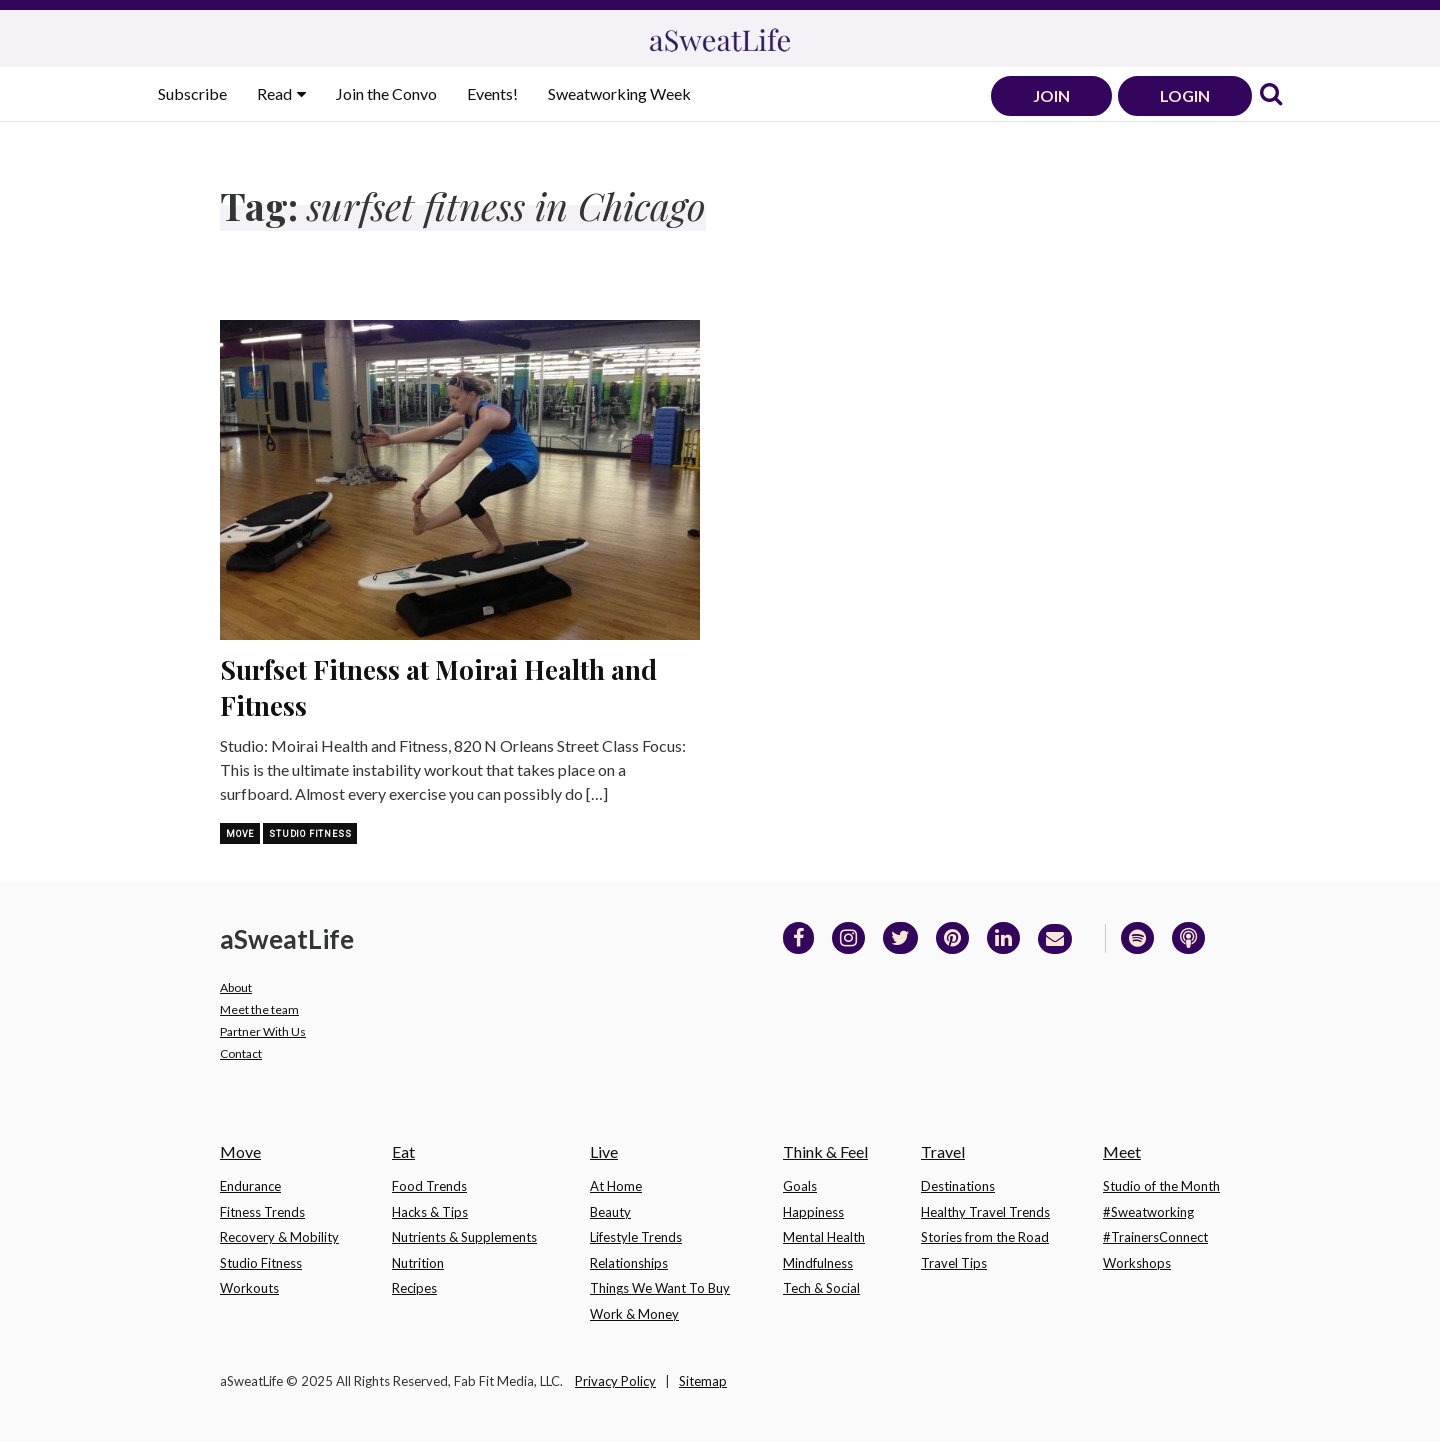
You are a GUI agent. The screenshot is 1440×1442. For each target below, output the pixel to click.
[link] (1271, 95)
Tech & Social (821, 1288)
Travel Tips (954, 1263)
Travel (943, 1151)
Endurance (250, 1186)
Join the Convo (386, 93)
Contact (241, 1053)
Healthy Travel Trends (985, 1212)
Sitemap (703, 1381)
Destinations (958, 1186)
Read (276, 93)
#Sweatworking (1148, 1212)
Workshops (1137, 1263)
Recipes (414, 1288)
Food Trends (429, 1186)
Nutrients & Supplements (464, 1237)
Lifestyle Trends (636, 1237)
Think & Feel (825, 1151)
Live (604, 1151)
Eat (403, 1151)
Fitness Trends (262, 1212)
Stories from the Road (985, 1237)
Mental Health (824, 1237)
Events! (492, 93)
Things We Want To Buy (660, 1288)
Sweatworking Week (619, 93)
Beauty (610, 1212)
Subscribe (192, 93)
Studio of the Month (1161, 1186)
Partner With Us (263, 1031)
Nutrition (418, 1263)
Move (240, 834)
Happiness (813, 1212)
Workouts (249, 1288)
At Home (616, 1186)
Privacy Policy (615, 1381)
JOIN (1051, 95)
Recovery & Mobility (279, 1237)
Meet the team (259, 1009)
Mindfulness (818, 1263)
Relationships (629, 1263)
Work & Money (634, 1314)
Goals (800, 1186)
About (236, 987)
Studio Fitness (310, 834)
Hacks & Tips (430, 1212)
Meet (1122, 1151)
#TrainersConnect (1155, 1237)
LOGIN (1185, 95)
